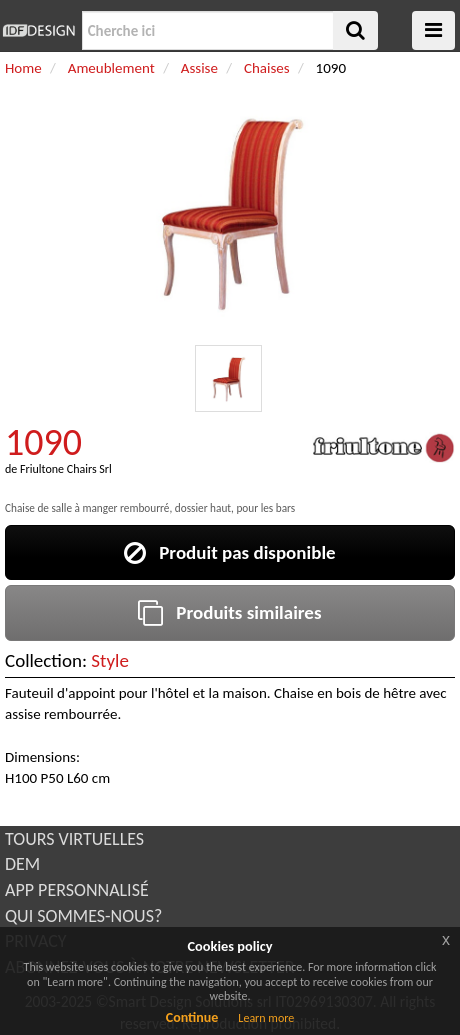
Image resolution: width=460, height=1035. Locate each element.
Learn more (266, 1018)
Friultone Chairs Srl (66, 469)
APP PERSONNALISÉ (77, 890)
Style (110, 660)
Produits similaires (229, 612)
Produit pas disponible (229, 552)
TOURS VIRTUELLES (74, 839)
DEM (22, 864)
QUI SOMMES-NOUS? (83, 916)
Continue (192, 1017)
